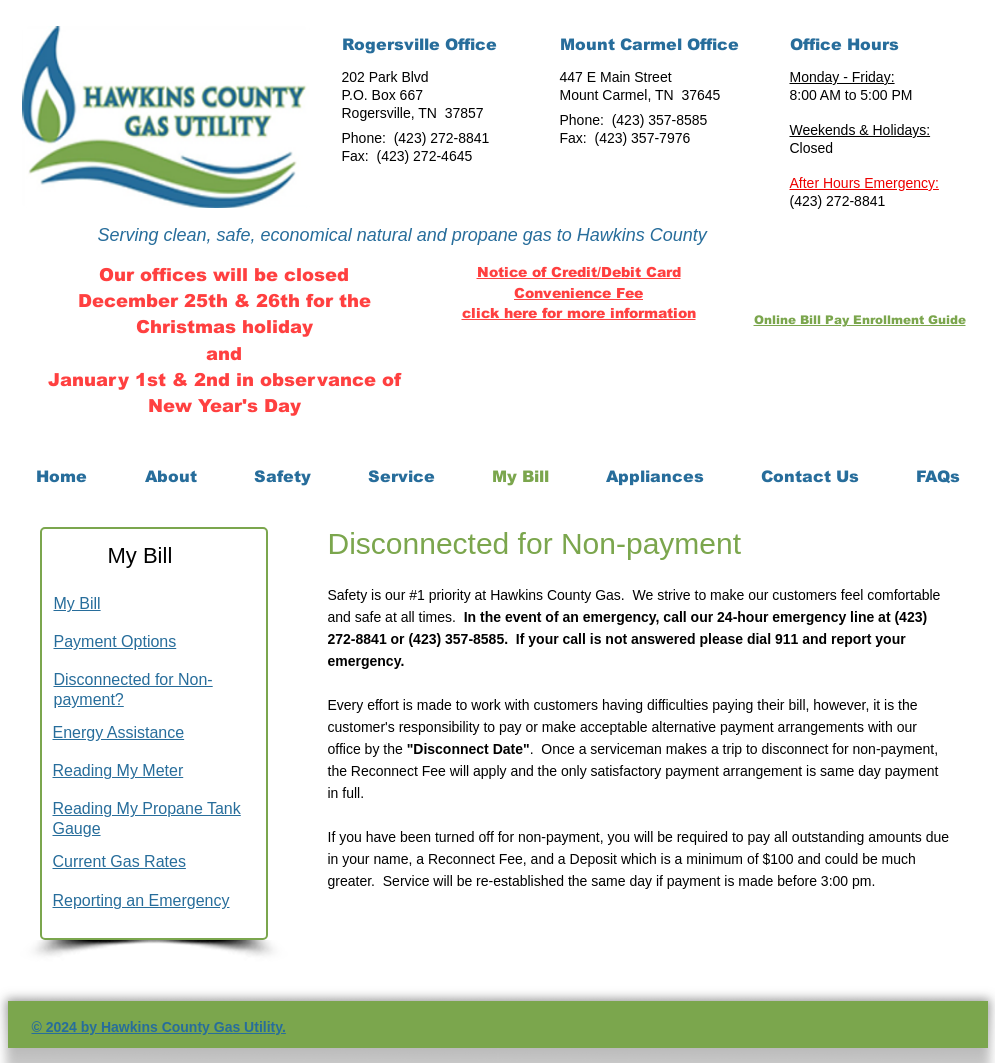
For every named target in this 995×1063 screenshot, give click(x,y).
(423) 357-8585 (660, 120)
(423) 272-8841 (442, 138)
